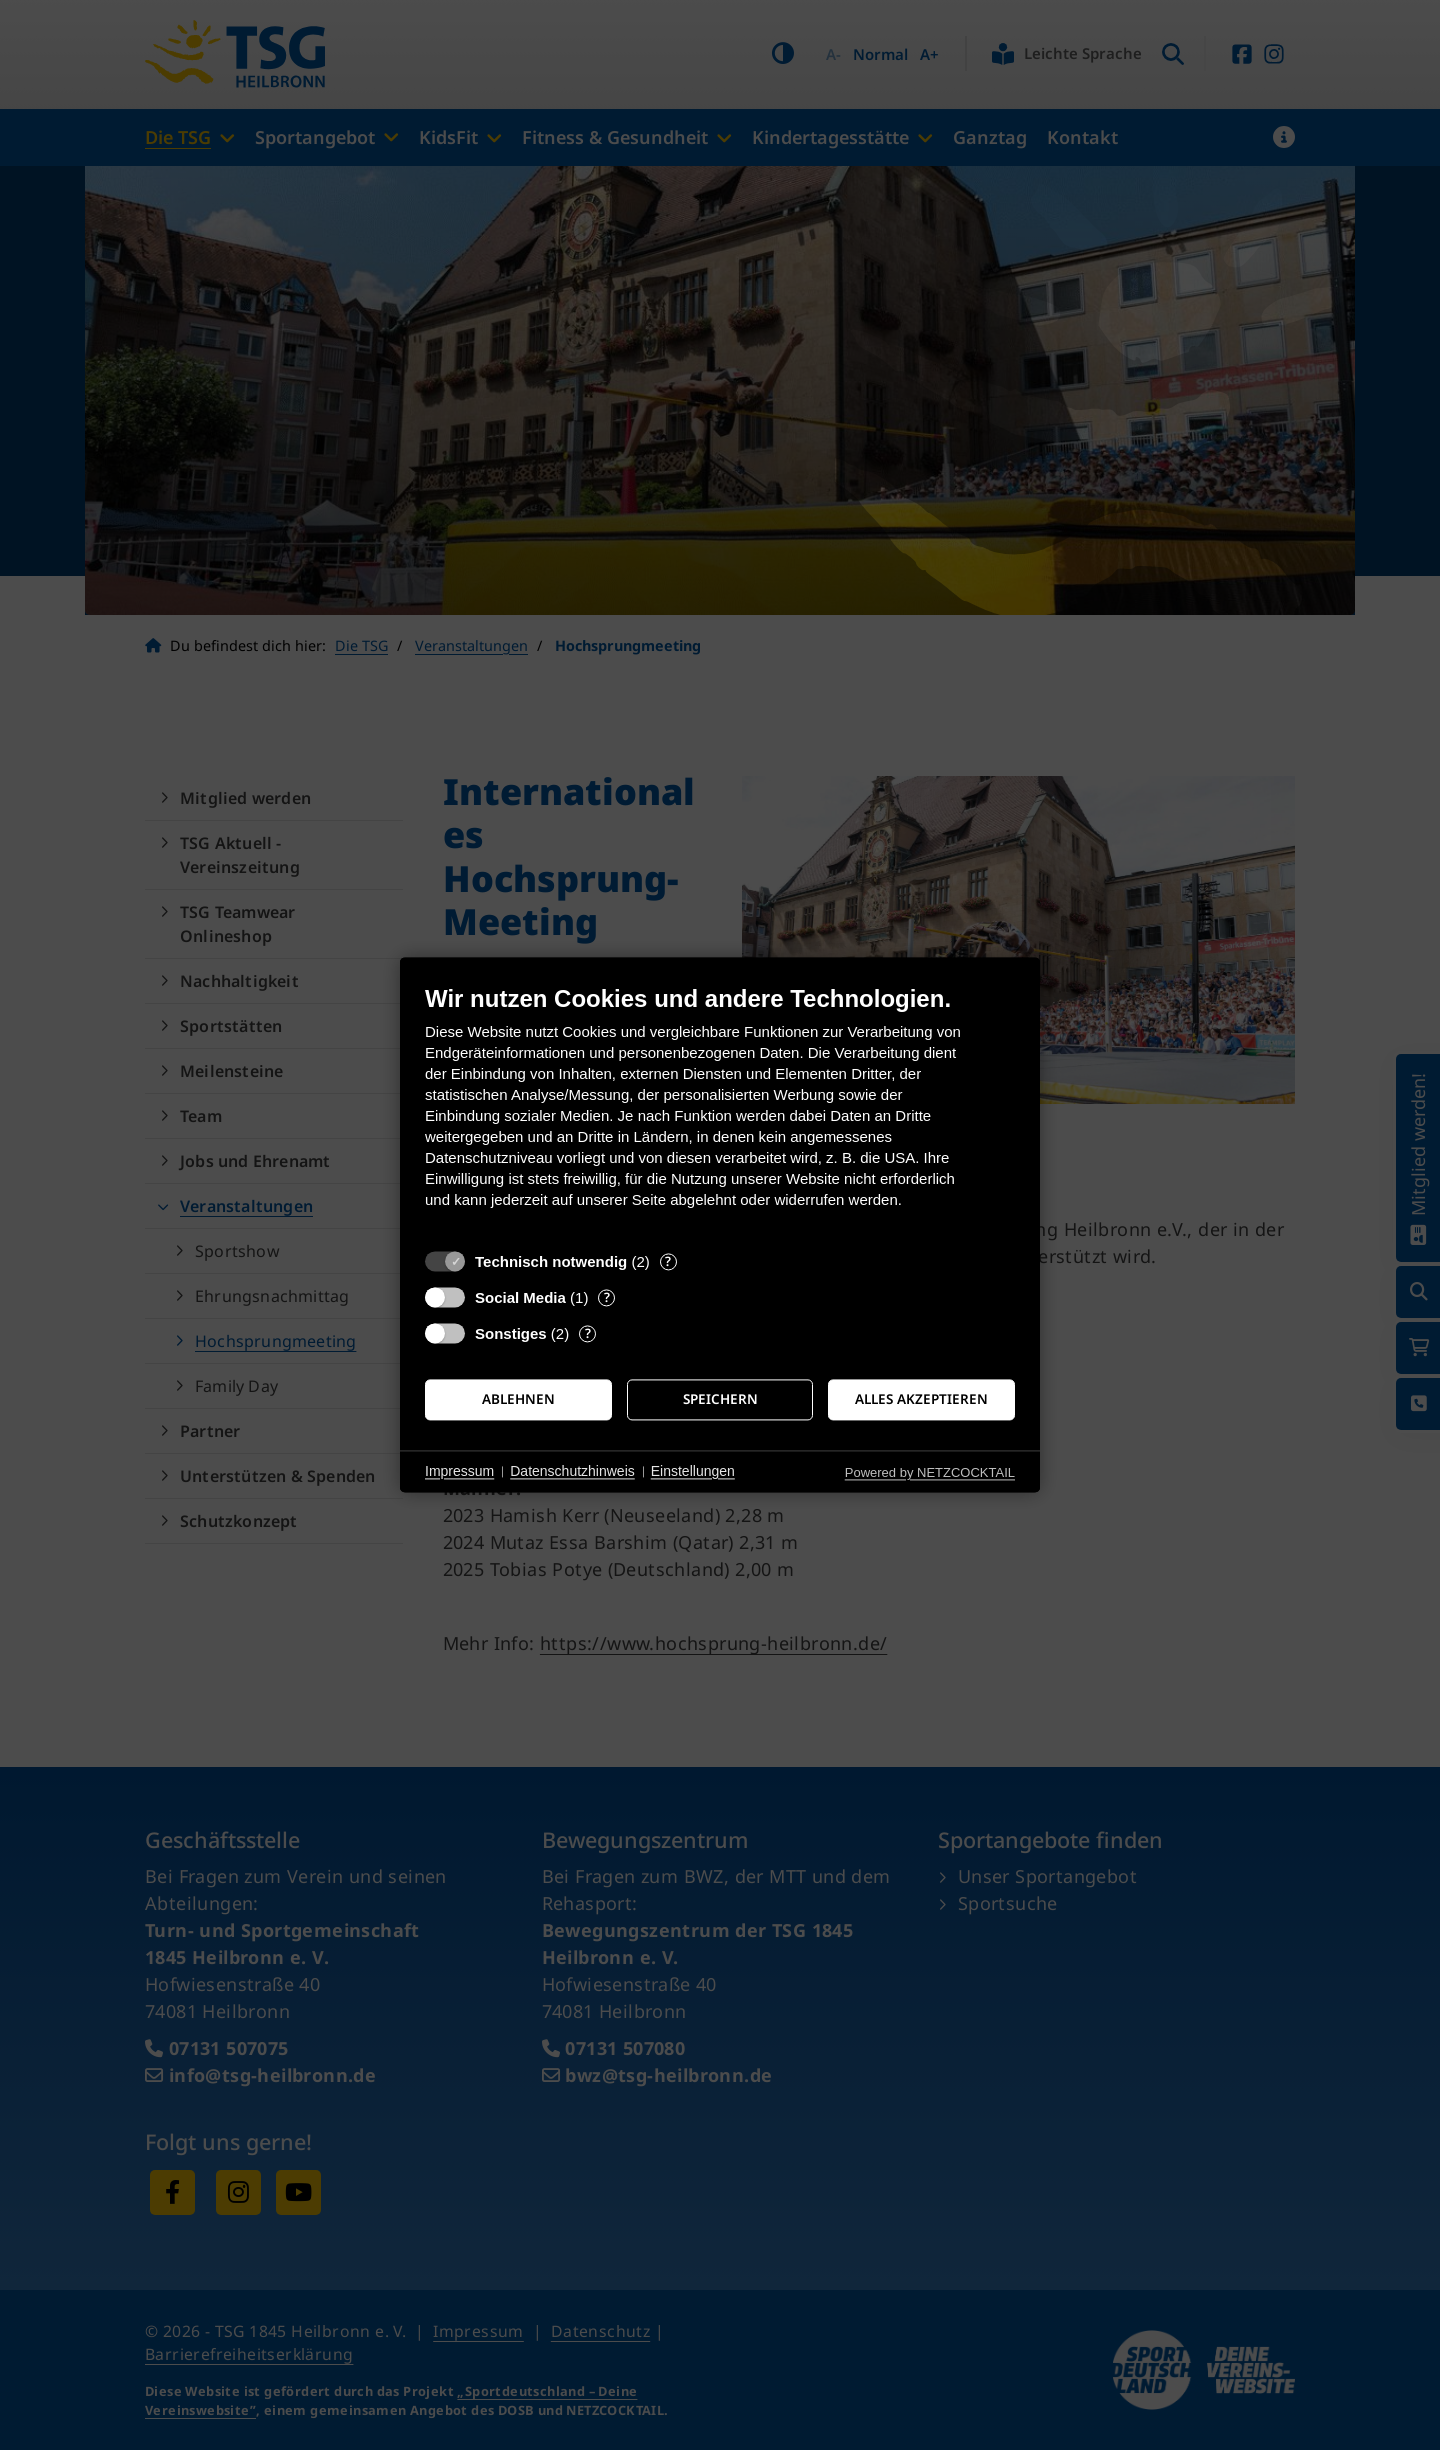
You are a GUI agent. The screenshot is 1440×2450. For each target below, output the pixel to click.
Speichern (720, 1399)
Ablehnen (518, 1399)
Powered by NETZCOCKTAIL (930, 1472)
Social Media (520, 1297)
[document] (720, 1111)
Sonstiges (511, 1333)
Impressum (459, 1471)
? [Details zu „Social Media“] (607, 1297)
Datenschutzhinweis (572, 1471)
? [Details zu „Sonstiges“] (588, 1333)
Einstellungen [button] (693, 1471)
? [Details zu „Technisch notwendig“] (668, 1261)
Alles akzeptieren (921, 1399)
